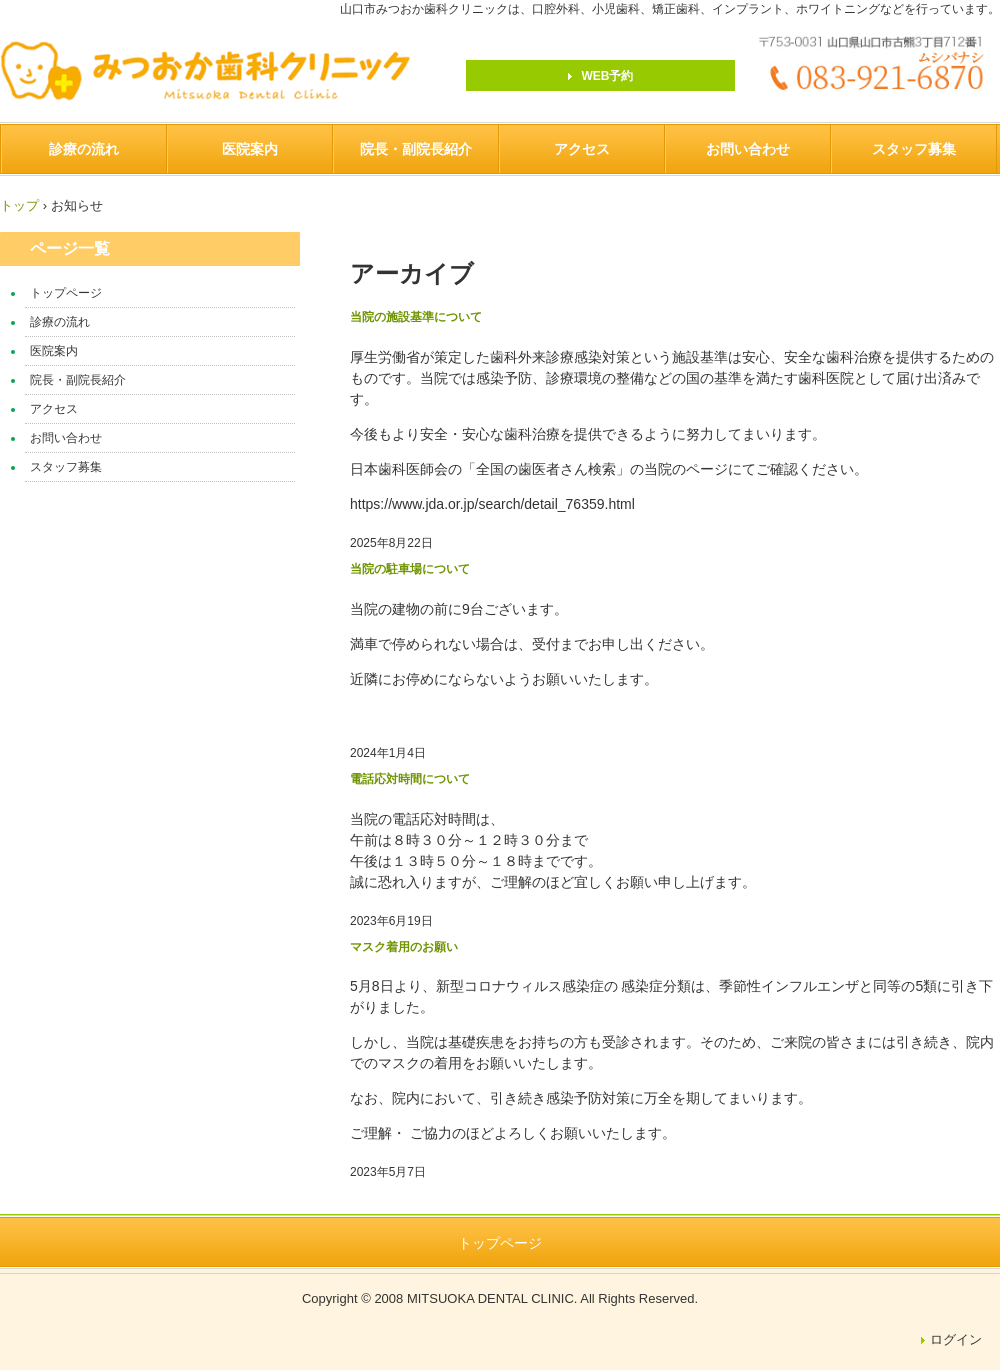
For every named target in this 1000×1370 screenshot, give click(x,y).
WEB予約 (608, 76)
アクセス (582, 149)
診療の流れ (84, 149)
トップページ (66, 293)
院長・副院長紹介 (416, 149)
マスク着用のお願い (404, 947)
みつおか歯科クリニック (216, 71)
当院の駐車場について (410, 569)
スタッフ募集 (914, 149)
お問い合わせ (748, 149)
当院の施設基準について (416, 317)
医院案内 (250, 149)
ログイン (956, 1339)
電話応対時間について (410, 779)
